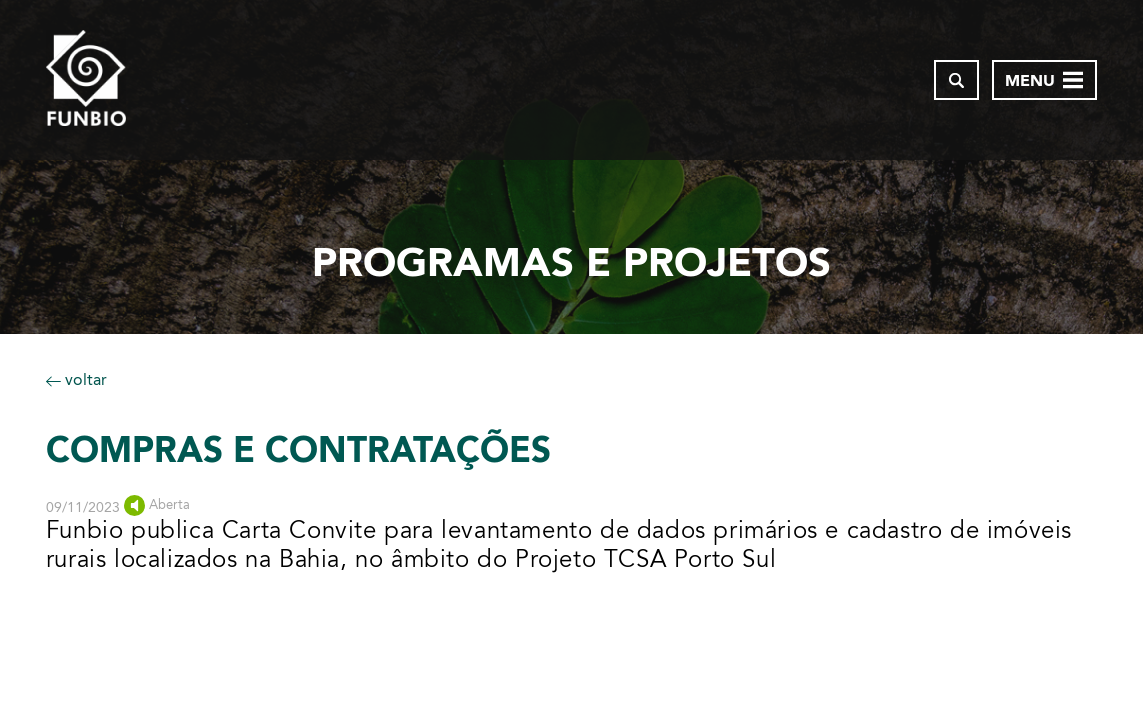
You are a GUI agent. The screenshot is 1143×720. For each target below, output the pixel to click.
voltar (76, 379)
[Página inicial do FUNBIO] (86, 80)
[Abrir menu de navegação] (1044, 80)
